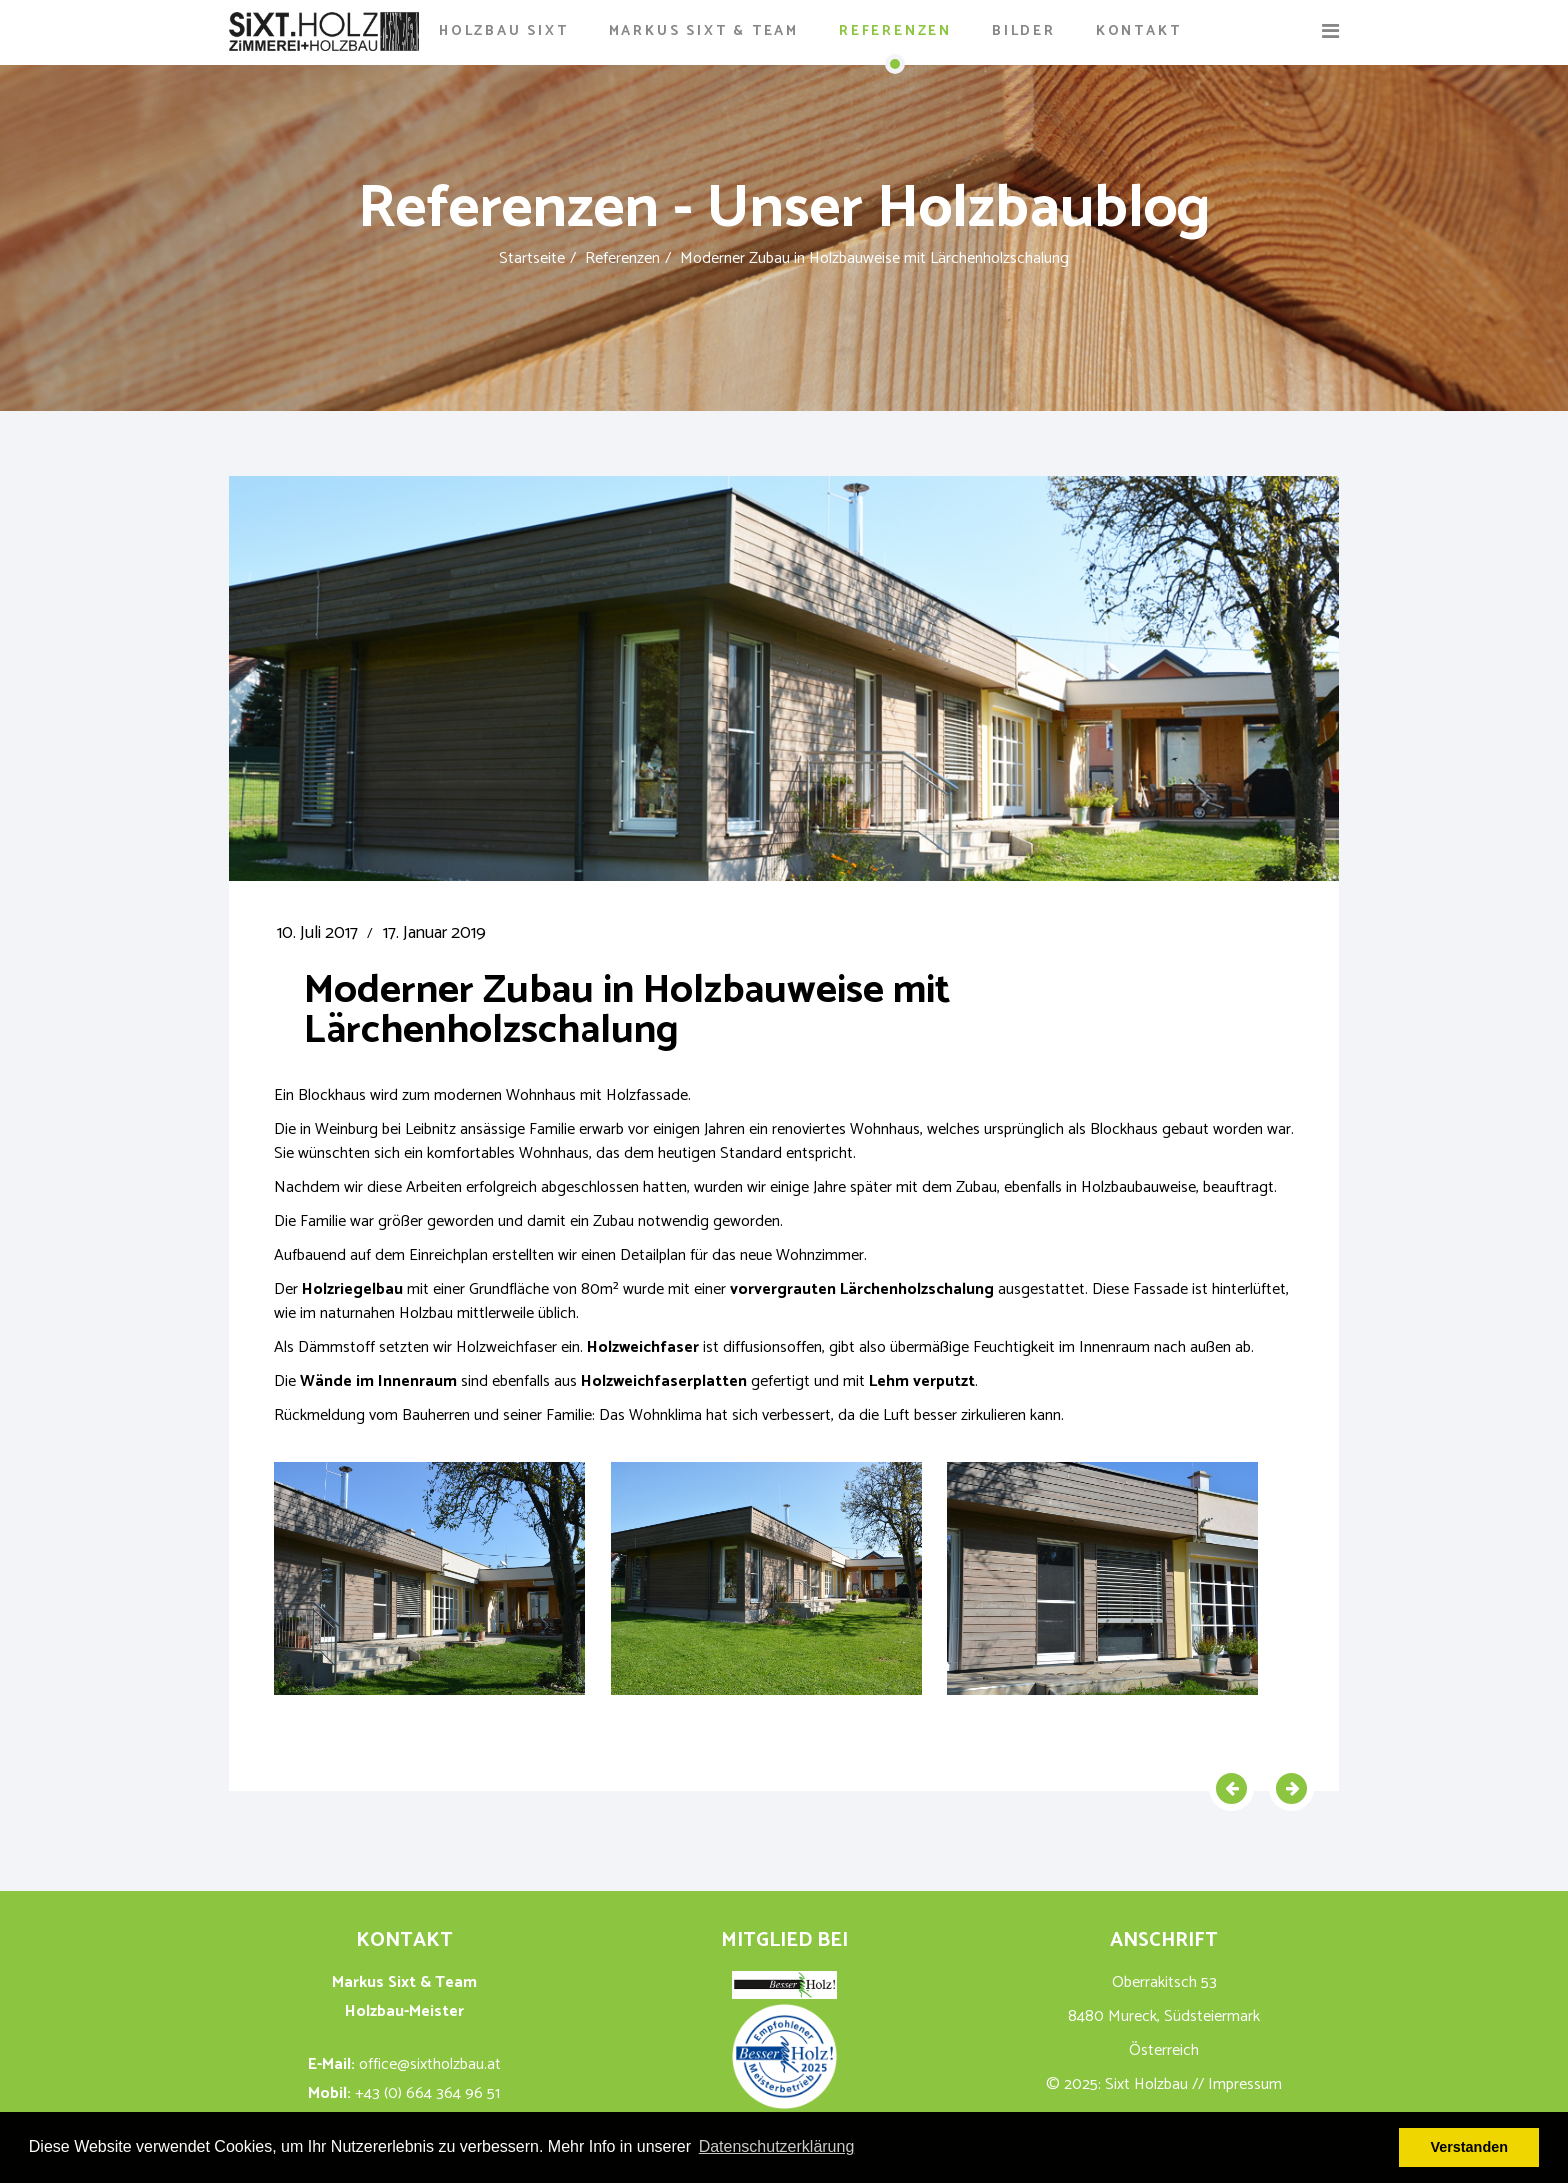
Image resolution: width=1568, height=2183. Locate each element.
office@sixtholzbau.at (430, 2064)
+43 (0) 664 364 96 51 (427, 2093)
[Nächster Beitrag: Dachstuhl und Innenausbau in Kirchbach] (1291, 1788)
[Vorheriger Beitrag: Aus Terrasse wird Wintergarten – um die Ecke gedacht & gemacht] (1231, 1788)
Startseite (532, 258)
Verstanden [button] (1469, 2147)
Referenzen (895, 31)
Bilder (1024, 31)
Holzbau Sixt (504, 31)
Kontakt (1139, 31)
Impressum (1245, 2084)
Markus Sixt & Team (704, 31)
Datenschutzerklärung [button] (777, 2146)
